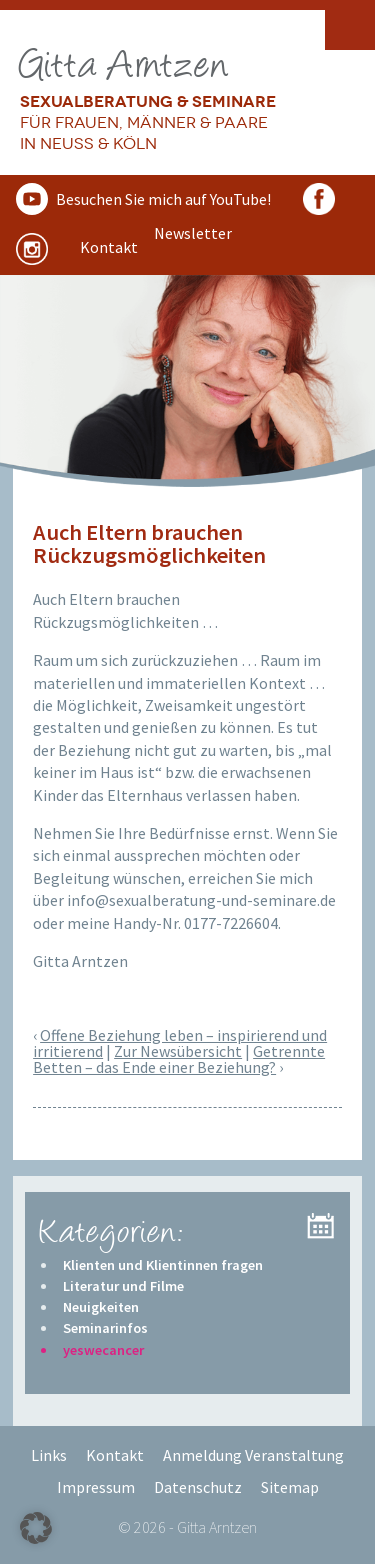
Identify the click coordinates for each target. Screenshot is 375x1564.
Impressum (96, 1487)
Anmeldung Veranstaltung (253, 1455)
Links (49, 1455)
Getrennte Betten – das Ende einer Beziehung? (179, 1059)
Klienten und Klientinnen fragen (163, 1265)
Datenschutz (198, 1487)
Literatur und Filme (123, 1286)
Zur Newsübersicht (178, 1051)
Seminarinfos (105, 1328)
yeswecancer (103, 1350)
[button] (36, 1528)
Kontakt (115, 1455)
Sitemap (290, 1487)
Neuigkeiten (101, 1307)
